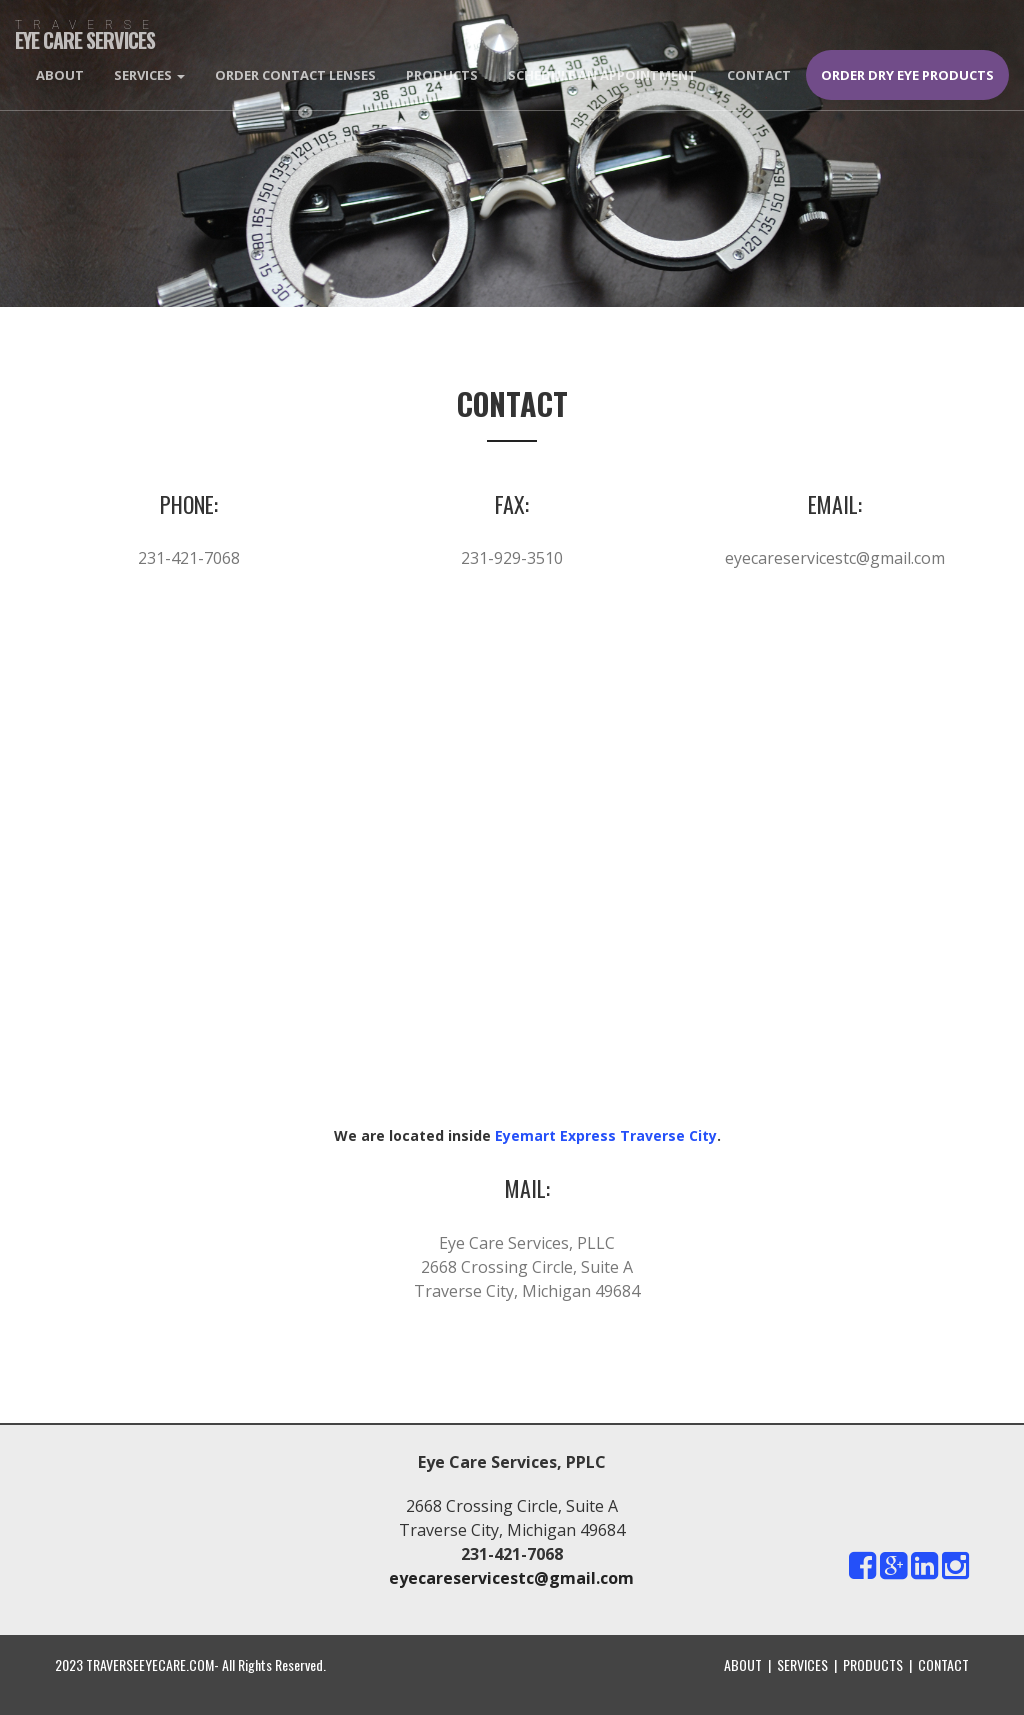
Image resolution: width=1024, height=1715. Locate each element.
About (60, 75)
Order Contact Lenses (295, 75)
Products (442, 75)
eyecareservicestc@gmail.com (835, 558)
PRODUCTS (873, 1664)
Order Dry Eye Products (907, 75)
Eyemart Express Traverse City (606, 1135)
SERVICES (802, 1664)
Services (149, 75)
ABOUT (743, 1664)
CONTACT (943, 1664)
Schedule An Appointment (602, 75)
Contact (759, 75)
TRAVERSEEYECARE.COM (150, 1664)
